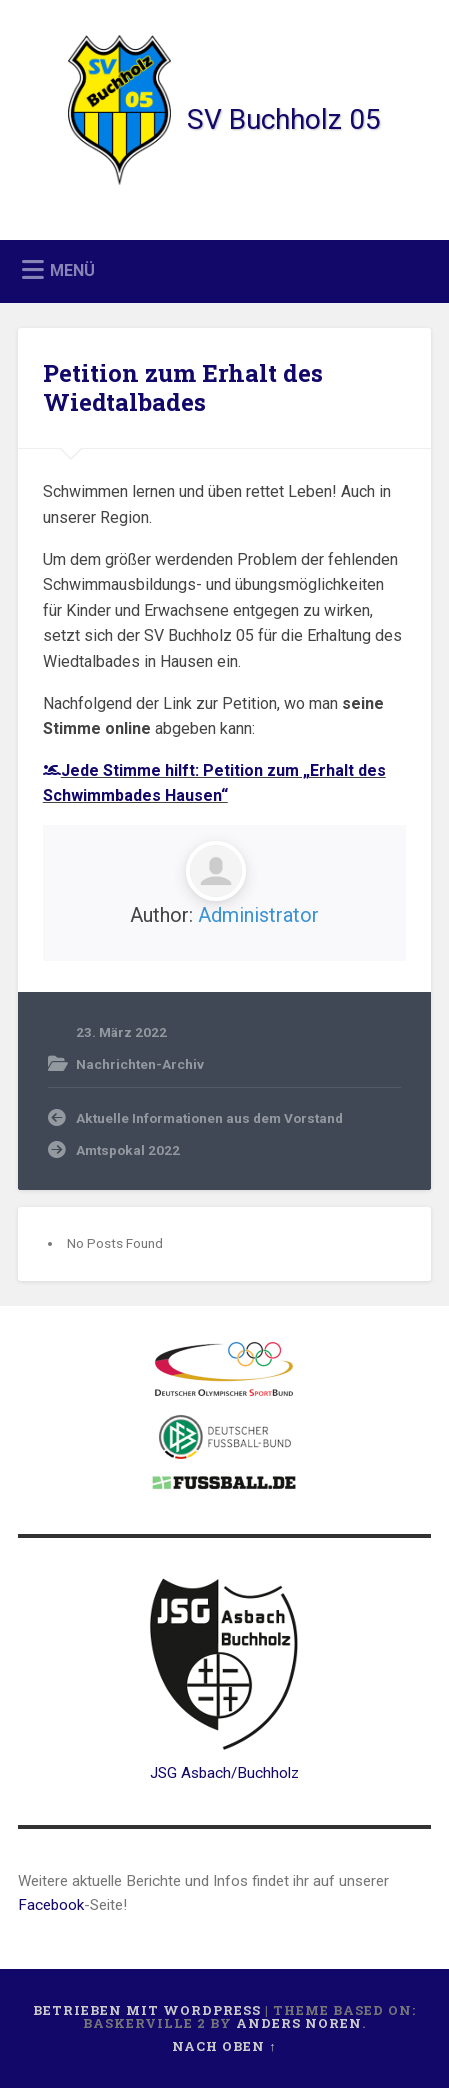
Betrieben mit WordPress (147, 2010)
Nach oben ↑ (224, 2046)
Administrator (258, 915)
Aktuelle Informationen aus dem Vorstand (209, 1118)
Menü (72, 270)
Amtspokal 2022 (128, 1150)
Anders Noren (299, 2023)
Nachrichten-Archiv (140, 1064)
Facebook (51, 1905)
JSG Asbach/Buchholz (224, 1773)
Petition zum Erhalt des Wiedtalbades (183, 387)
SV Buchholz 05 (284, 119)
